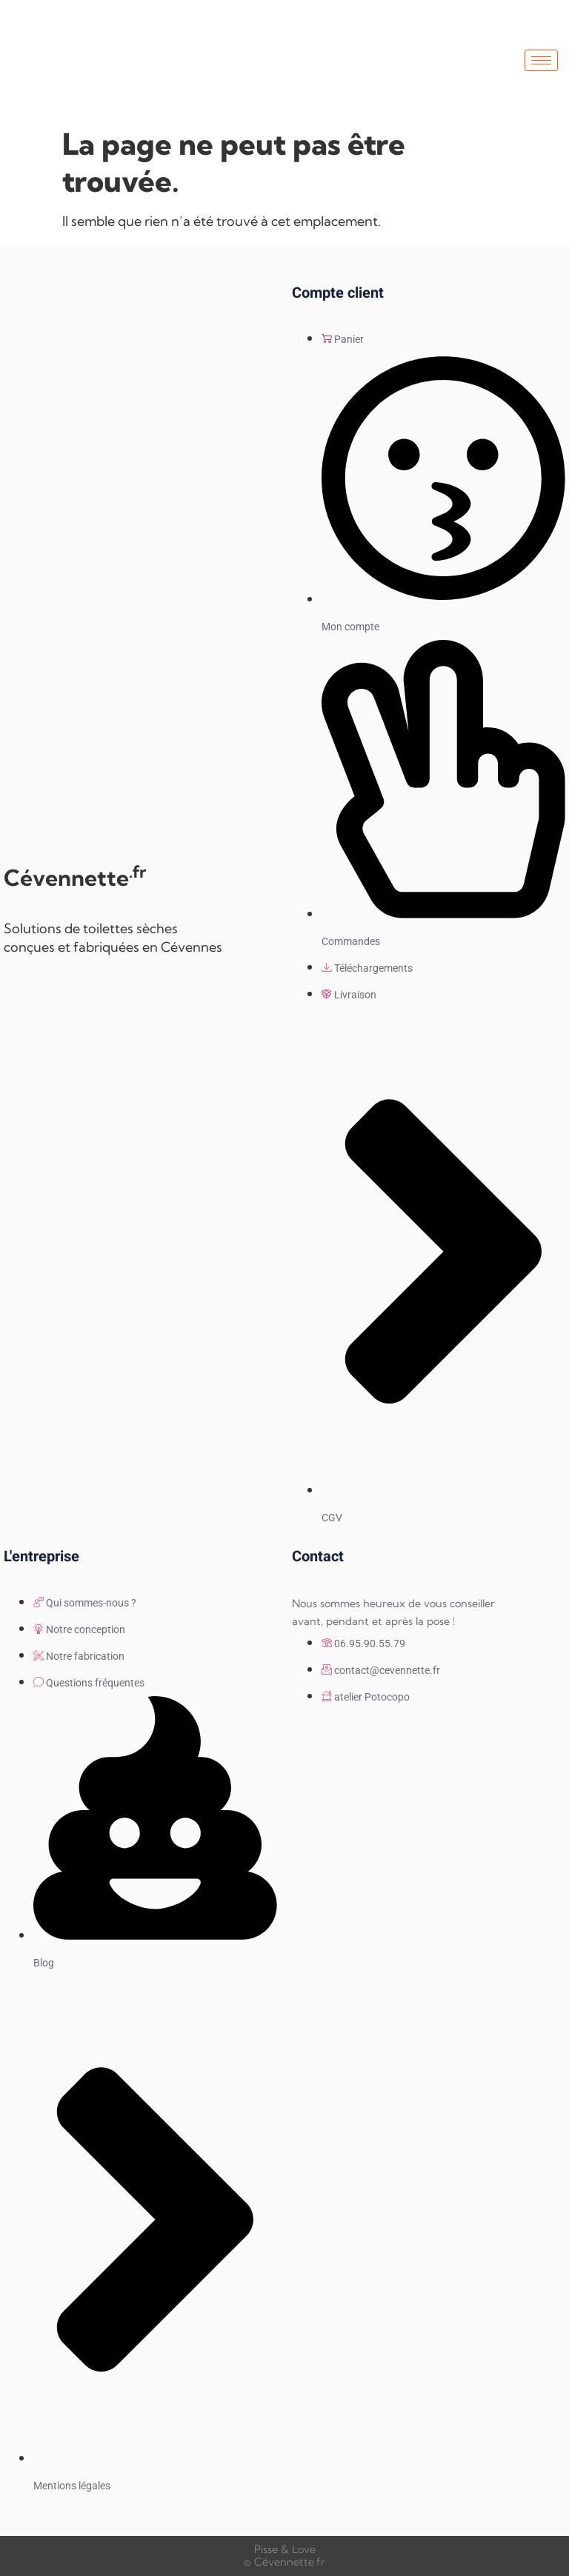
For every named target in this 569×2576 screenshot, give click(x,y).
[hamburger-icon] (541, 60)
